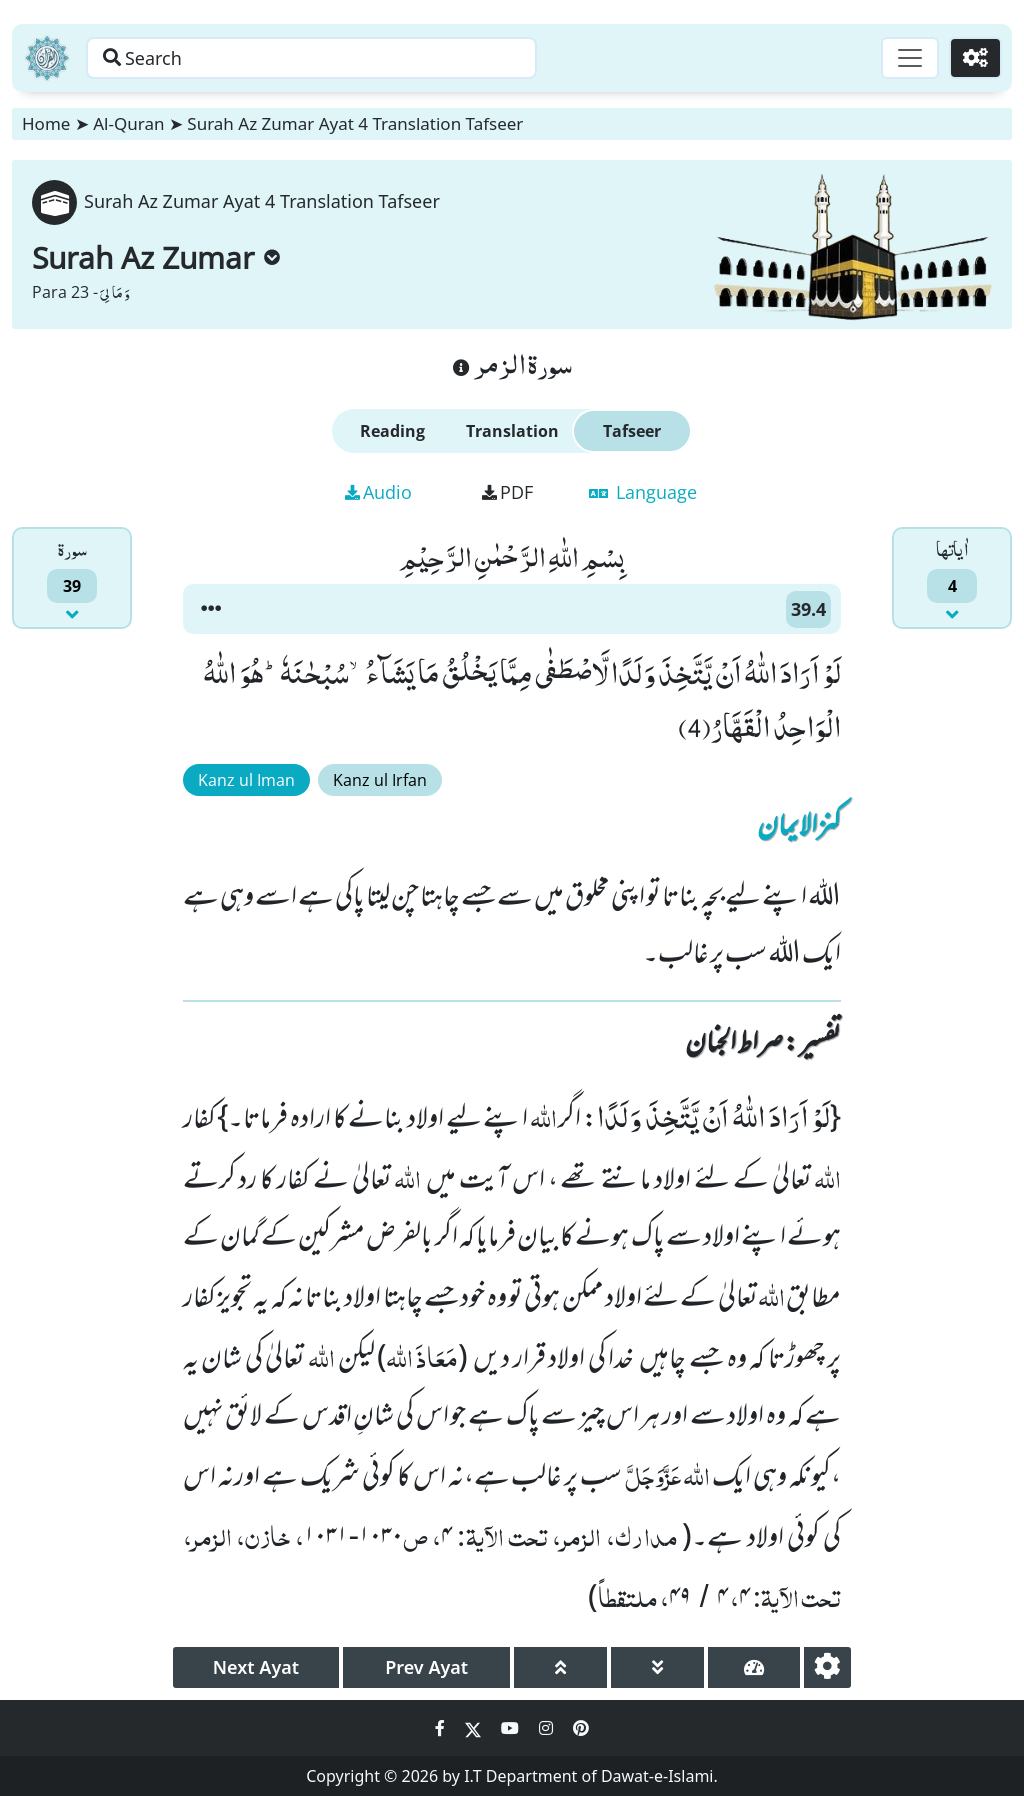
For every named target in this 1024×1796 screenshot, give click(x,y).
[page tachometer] (754, 1667)
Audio (378, 492)
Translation (512, 431)
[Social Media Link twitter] (475, 1728)
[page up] (560, 1667)
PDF (507, 492)
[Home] (47, 58)
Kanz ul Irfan (380, 780)
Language (643, 492)
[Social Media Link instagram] (548, 1728)
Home (46, 123)
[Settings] (975, 58)
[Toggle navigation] (910, 58)
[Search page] (313, 58)
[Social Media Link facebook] (442, 1728)
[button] (211, 609)
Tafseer (632, 431)
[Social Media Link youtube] (512, 1728)
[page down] (657, 1667)
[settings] (827, 1667)
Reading (392, 431)
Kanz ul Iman (246, 780)
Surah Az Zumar (156, 257)
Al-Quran (128, 123)
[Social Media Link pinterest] (581, 1728)
